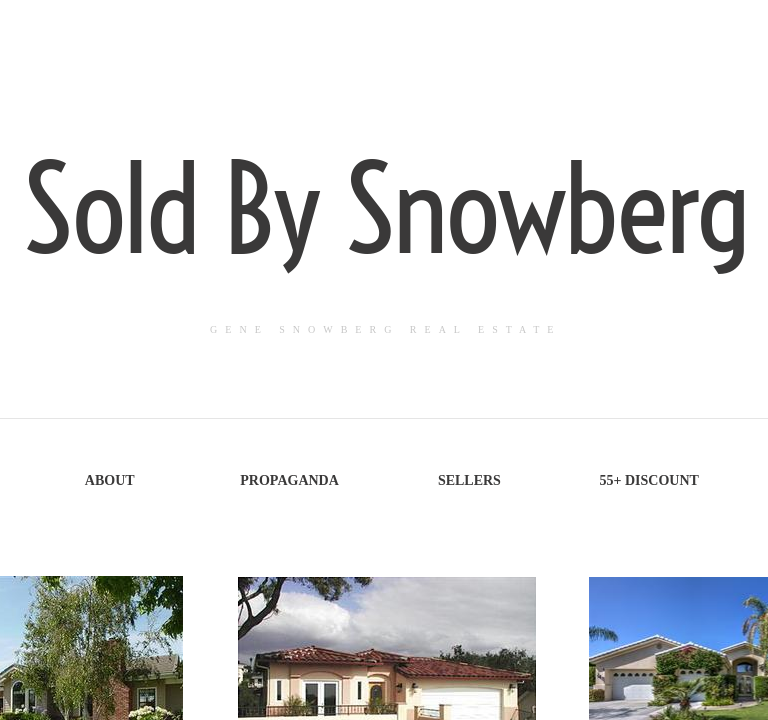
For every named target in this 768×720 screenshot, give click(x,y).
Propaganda (289, 480)
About (110, 480)
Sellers (469, 480)
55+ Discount (649, 480)
